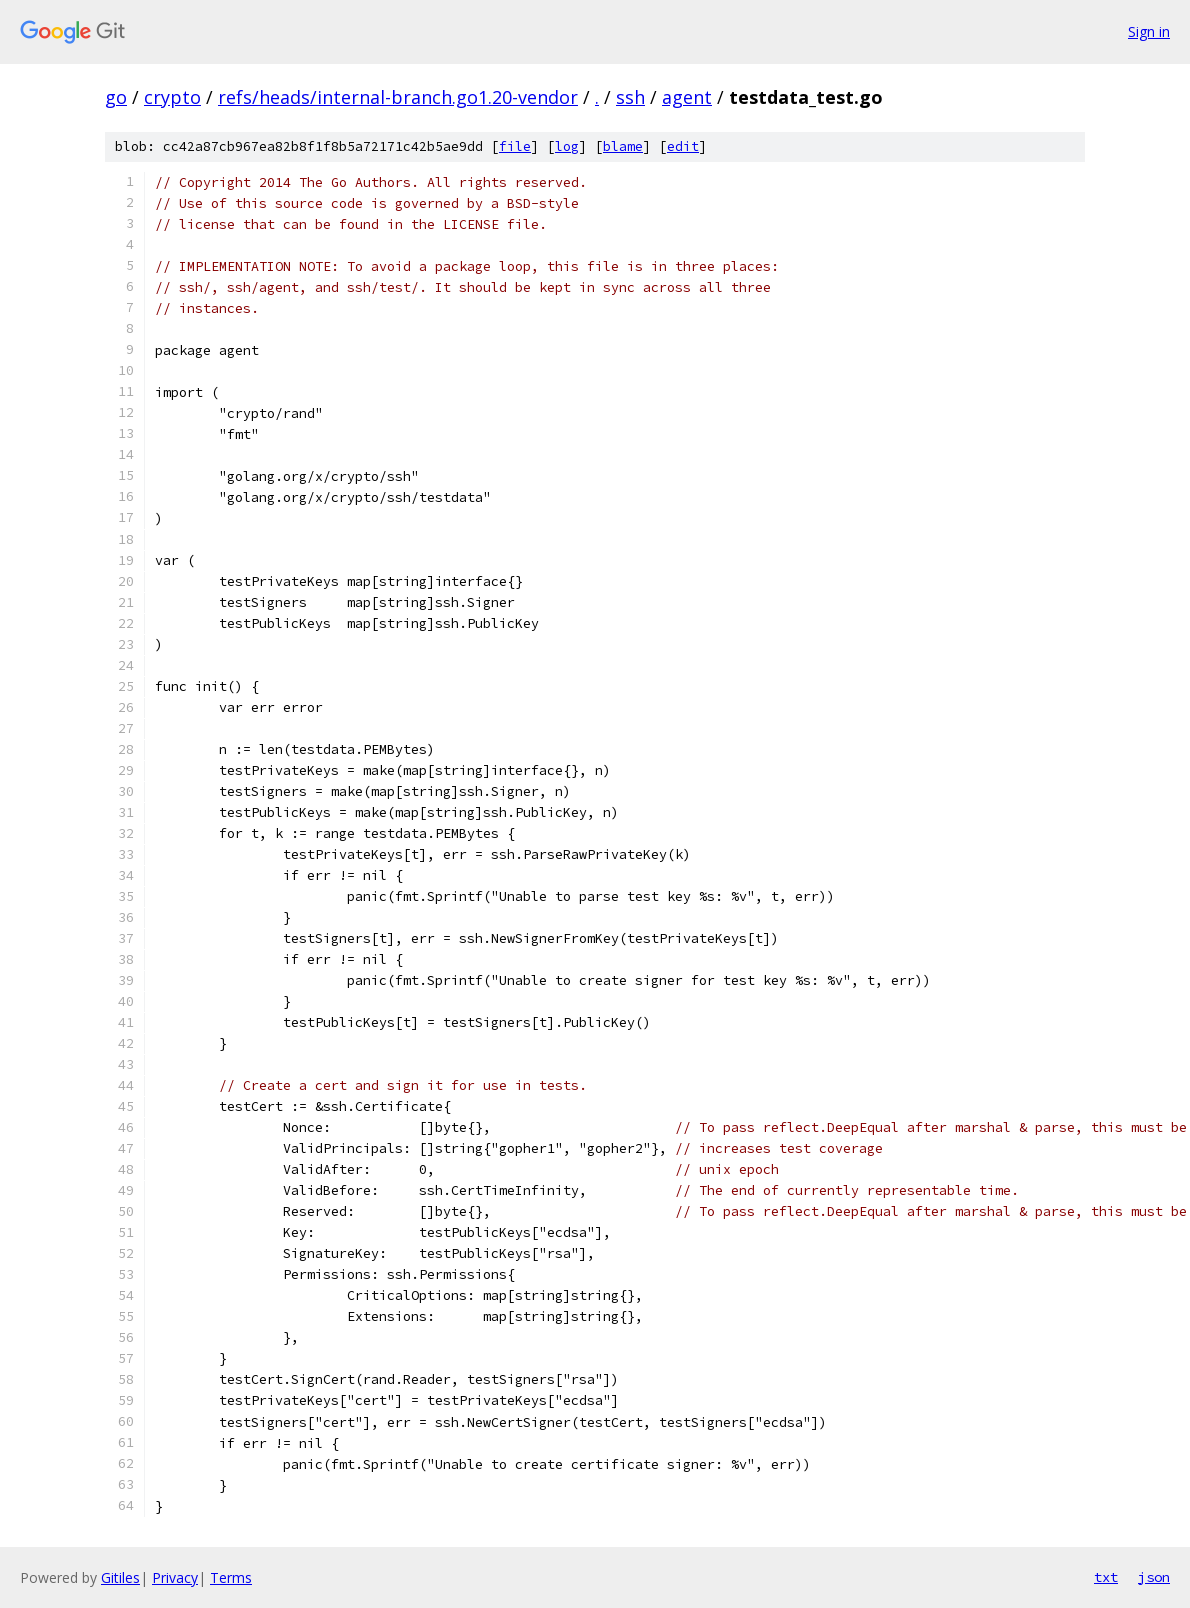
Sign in (1149, 31)
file (515, 146)
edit (683, 146)
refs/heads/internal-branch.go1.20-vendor (398, 97)
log (567, 146)
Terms (231, 1577)
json (1154, 1577)
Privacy (175, 1577)
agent (687, 97)
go (116, 97)
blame (623, 146)
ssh (630, 97)
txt (1106, 1577)
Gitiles (120, 1577)
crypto (172, 97)
